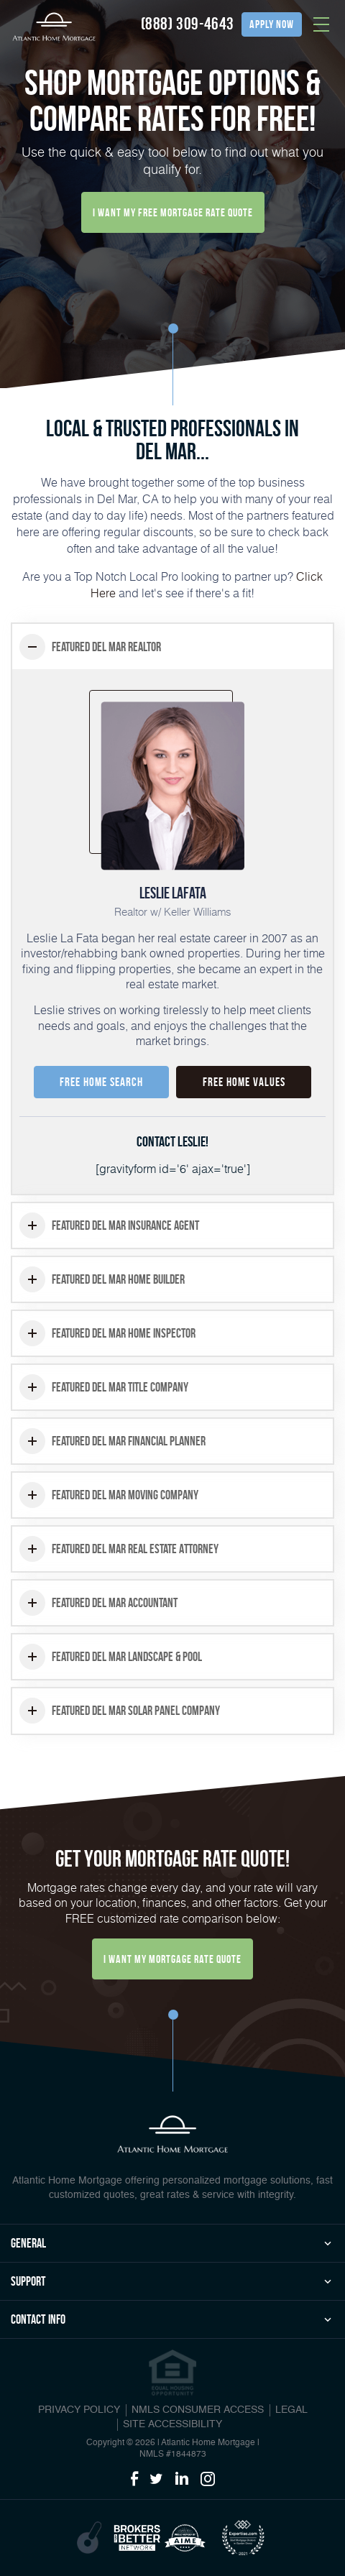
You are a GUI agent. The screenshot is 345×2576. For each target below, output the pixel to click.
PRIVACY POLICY (79, 2410)
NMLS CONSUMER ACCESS (198, 2410)
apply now (271, 24)
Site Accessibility (172, 2424)
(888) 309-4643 (187, 23)
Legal (291, 2410)
